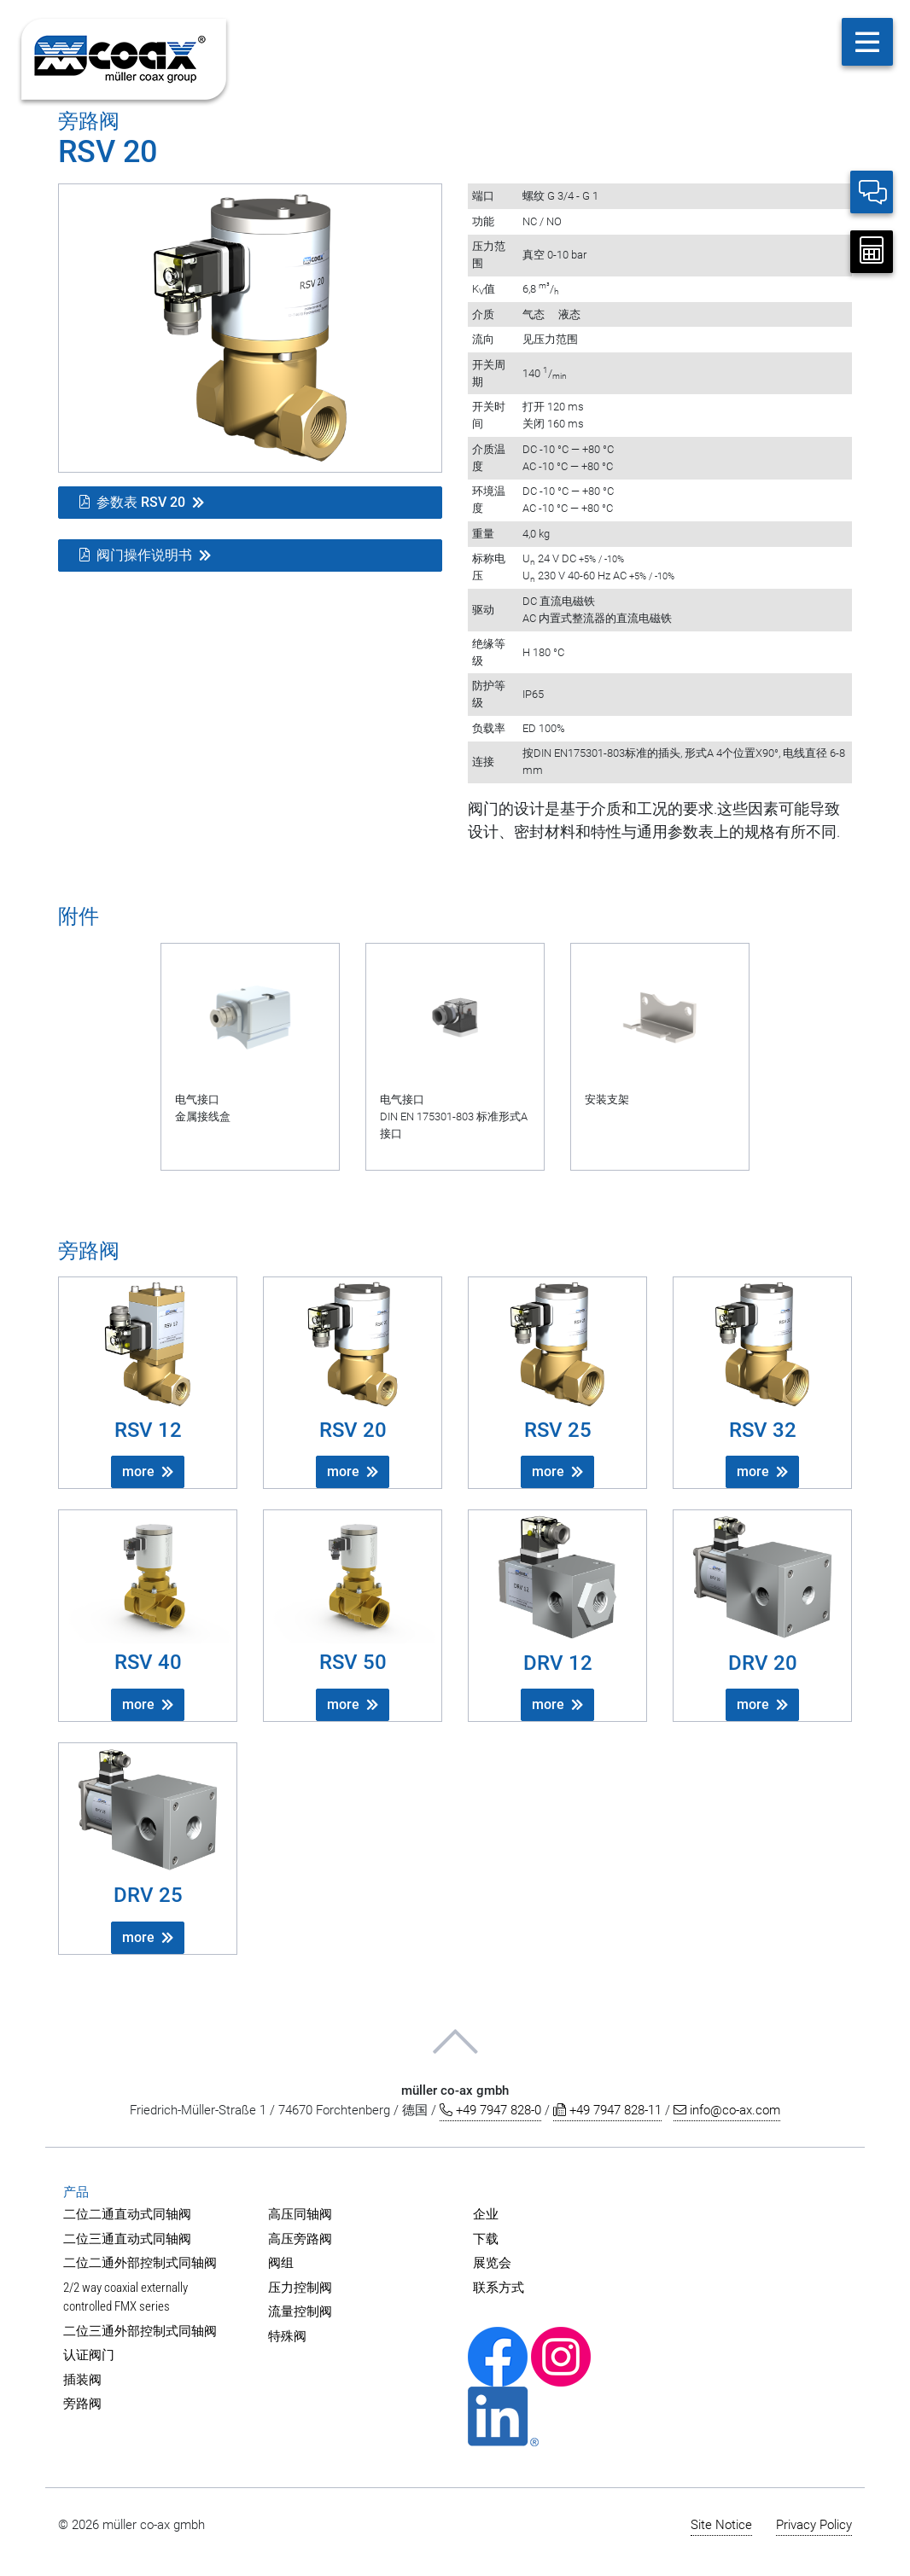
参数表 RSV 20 (132, 502)
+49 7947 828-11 (607, 2110)
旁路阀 (82, 2403)
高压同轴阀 (300, 2214)
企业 (486, 2214)
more (138, 1471)
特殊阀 (287, 2336)
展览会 (492, 2263)
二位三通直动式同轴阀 (127, 2239)
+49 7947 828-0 (490, 2110)
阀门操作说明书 (135, 555)
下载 (486, 2239)
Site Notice (721, 2524)
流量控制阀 (300, 2311)
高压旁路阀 (300, 2239)
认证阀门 (88, 2355)
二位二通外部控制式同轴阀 (140, 2263)
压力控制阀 (300, 2287)
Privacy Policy (814, 2524)
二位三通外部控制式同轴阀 (140, 2331)
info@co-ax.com (727, 2110)
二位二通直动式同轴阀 (127, 2214)
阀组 (281, 2263)
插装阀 (82, 2379)
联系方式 (498, 2287)
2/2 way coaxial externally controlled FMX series (125, 2297)
